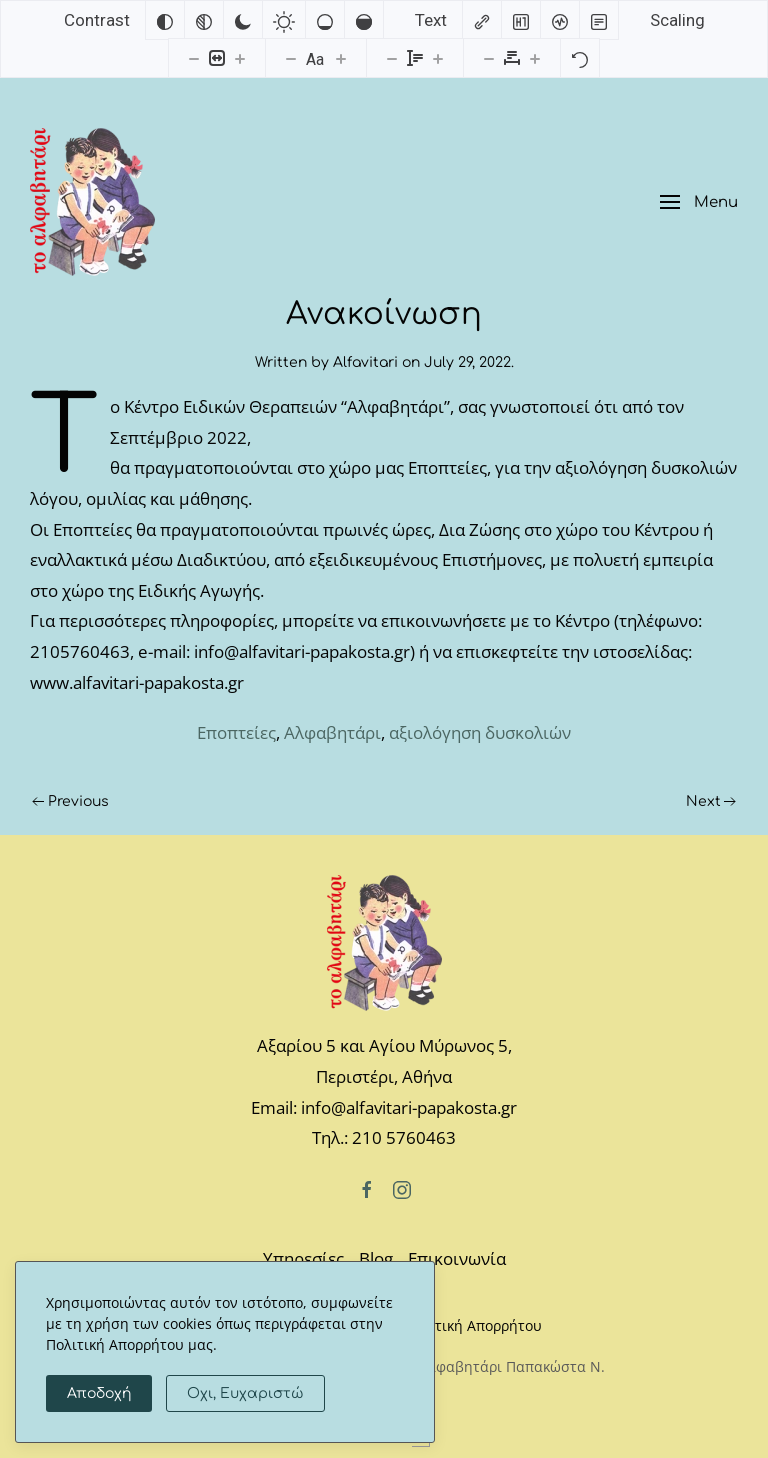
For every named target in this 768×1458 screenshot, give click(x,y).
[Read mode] (599, 20)
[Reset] (580, 58)
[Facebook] (367, 1188)
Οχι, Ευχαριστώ (245, 1393)
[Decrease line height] (392, 58)
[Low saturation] (325, 20)
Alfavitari (365, 362)
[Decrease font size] (291, 58)
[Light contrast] (284, 20)
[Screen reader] (560, 20)
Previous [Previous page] (70, 801)
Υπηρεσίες (303, 1258)
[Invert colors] (165, 20)
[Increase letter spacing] (535, 58)
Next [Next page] (711, 801)
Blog (376, 1258)
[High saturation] (364, 20)
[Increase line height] (438, 58)
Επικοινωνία (457, 1258)
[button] (699, 202)
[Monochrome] (204, 20)
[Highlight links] (482, 20)
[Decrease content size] (194, 58)
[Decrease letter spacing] (489, 58)
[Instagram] (402, 1188)
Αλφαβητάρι (332, 732)
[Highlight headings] (521, 20)
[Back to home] (92, 202)
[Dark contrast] (243, 20)
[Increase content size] (240, 58)
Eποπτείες (236, 732)
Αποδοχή (99, 1393)
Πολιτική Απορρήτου (473, 1325)
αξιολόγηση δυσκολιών (480, 732)
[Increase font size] (341, 58)
